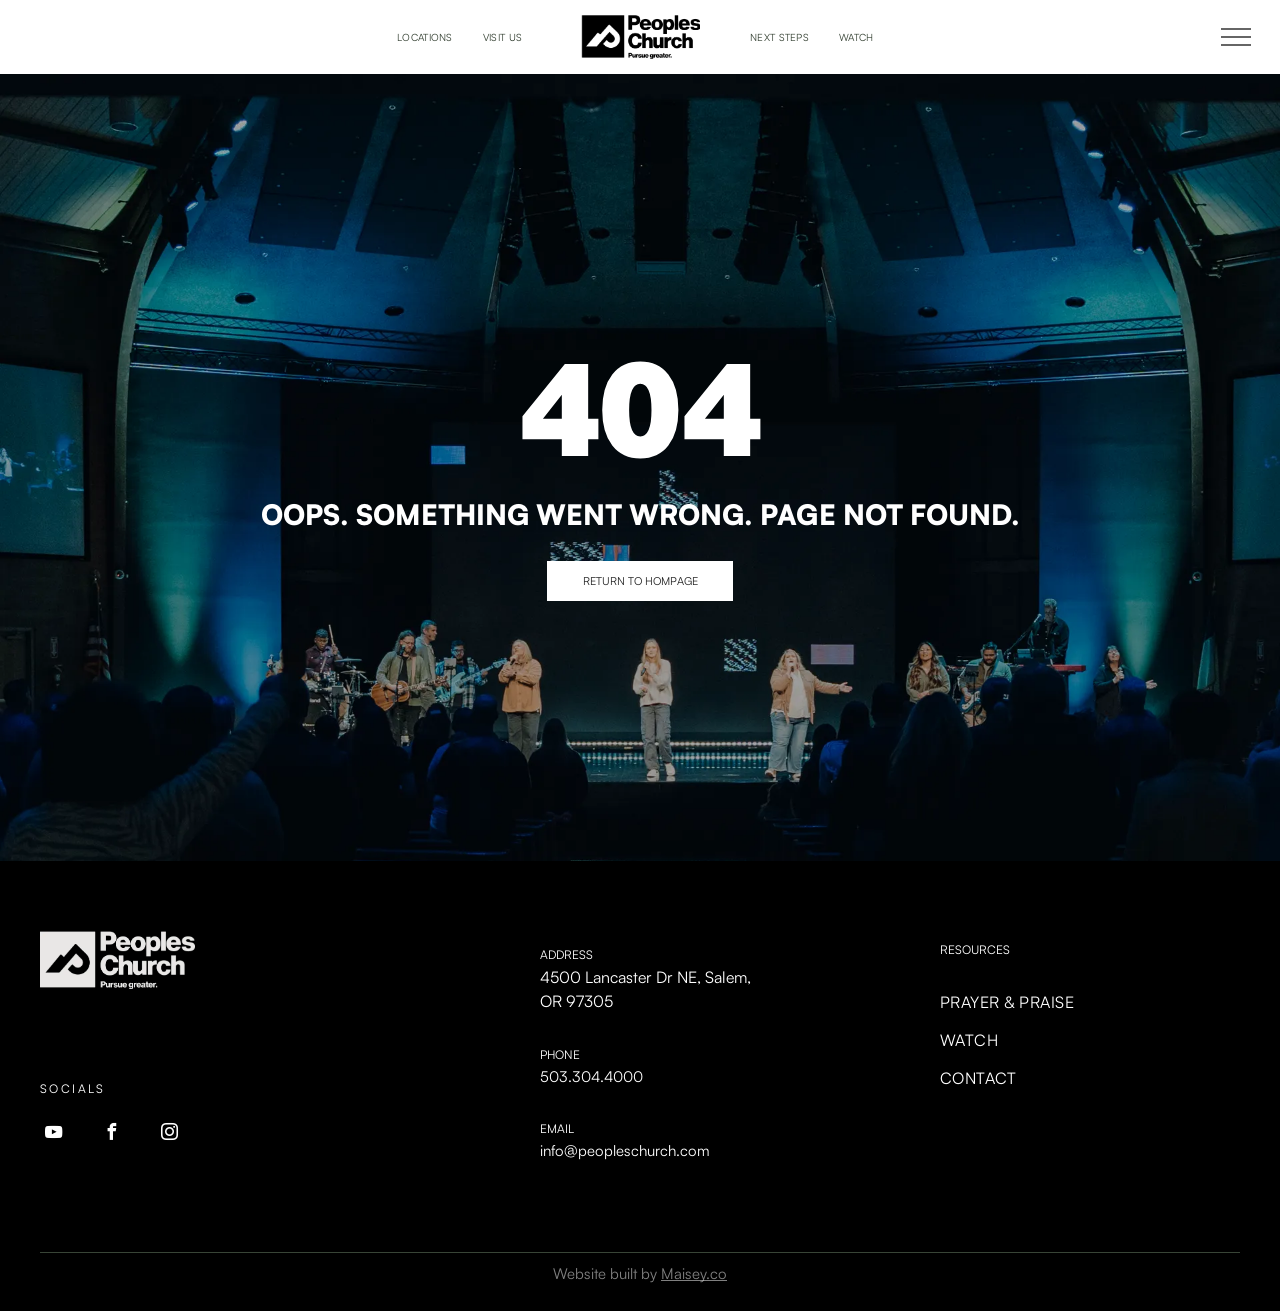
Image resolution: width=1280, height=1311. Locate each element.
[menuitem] (425, 37)
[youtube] (53, 1134)
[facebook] (111, 1134)
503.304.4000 (591, 1076)
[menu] (1236, 37)
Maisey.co (694, 1273)
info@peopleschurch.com (625, 1150)
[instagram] (169, 1134)
